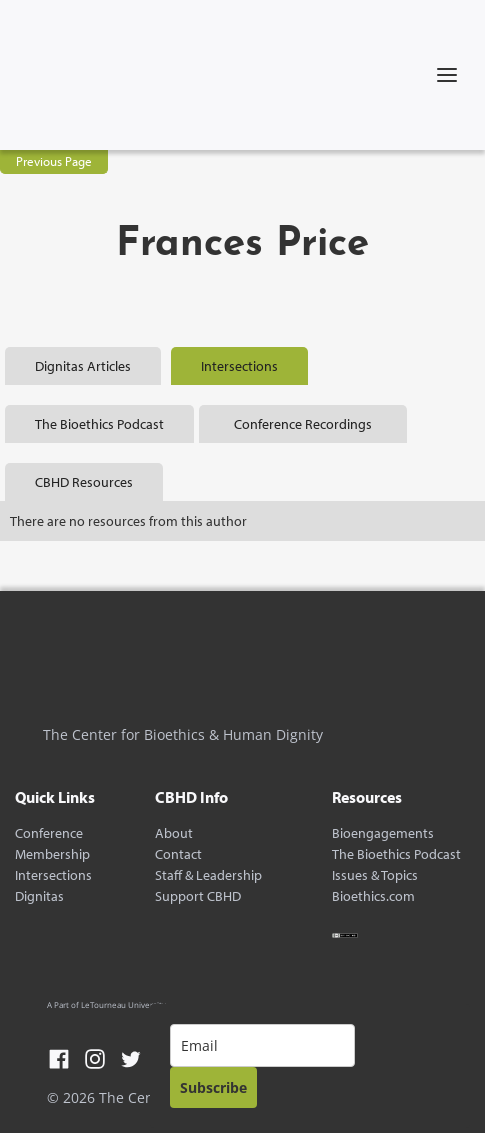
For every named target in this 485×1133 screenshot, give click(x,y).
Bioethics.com (373, 896)
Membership (52, 854)
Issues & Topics (375, 875)
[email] (262, 1045)
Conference (49, 833)
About (174, 833)
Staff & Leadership (208, 875)
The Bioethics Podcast (396, 854)
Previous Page (54, 161)
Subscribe (213, 1087)
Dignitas (39, 896)
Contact (178, 854)
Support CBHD (198, 896)
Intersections (53, 875)
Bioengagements (383, 833)
